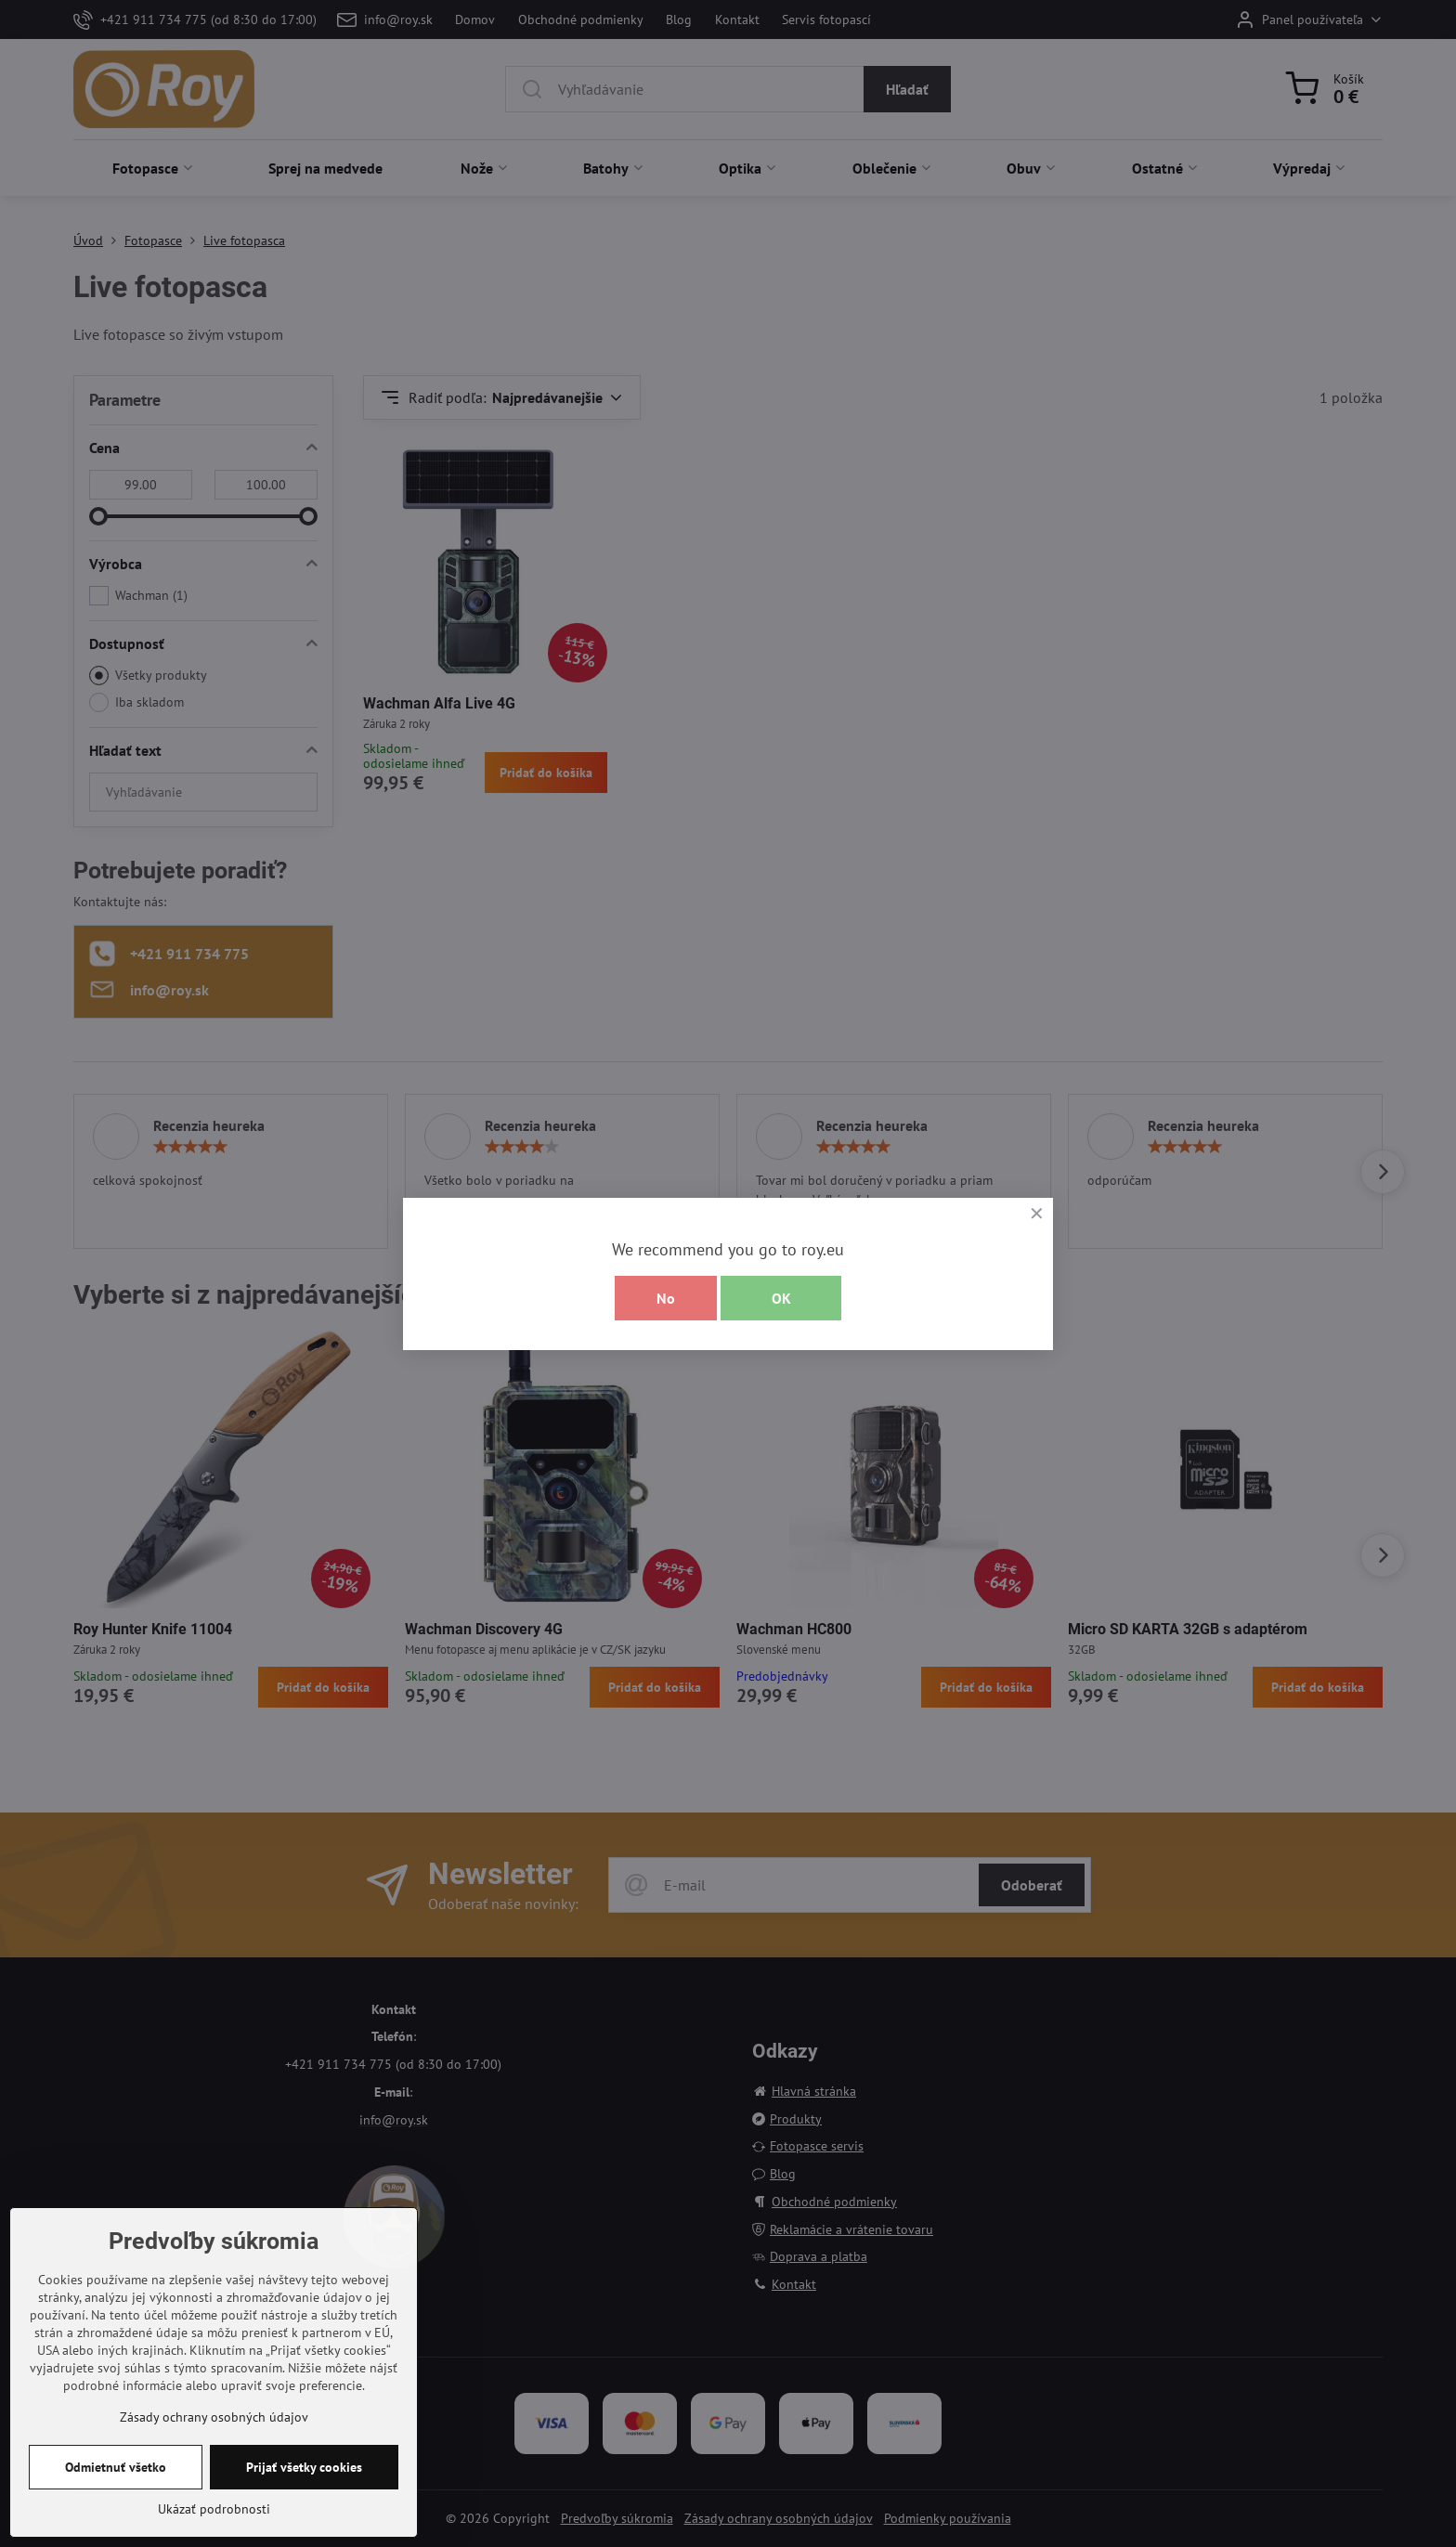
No (665, 1298)
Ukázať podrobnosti (214, 2509)
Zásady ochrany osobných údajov (214, 2417)
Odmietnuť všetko (115, 2467)
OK (781, 1298)
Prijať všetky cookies (304, 2467)
